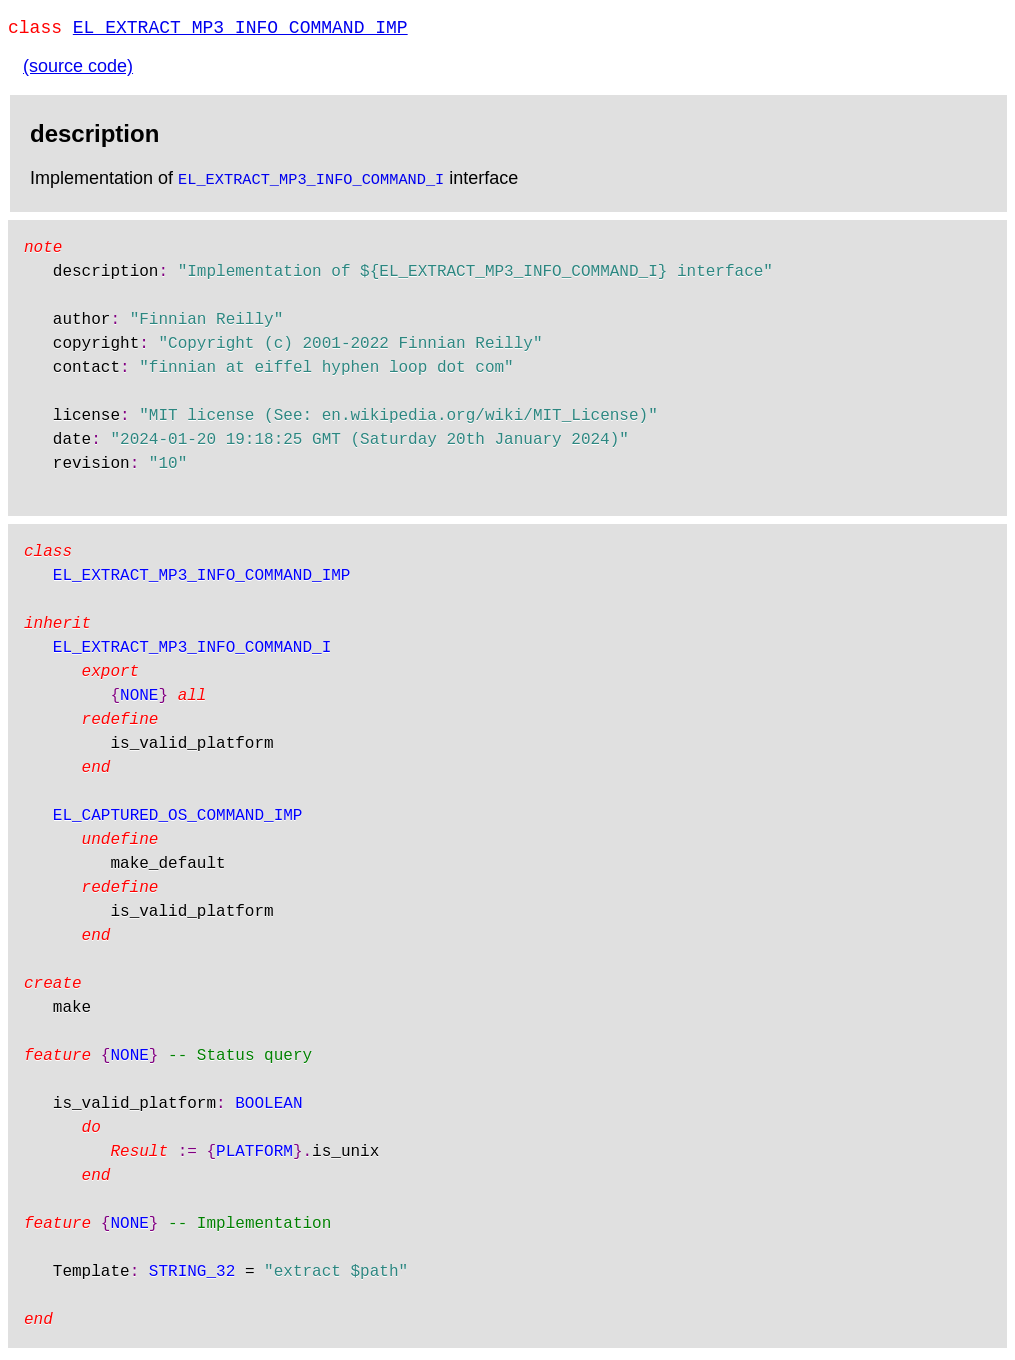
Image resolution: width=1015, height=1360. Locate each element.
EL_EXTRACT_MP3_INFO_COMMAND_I (311, 182)
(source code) (78, 70)
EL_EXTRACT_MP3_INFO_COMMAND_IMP (240, 30)
